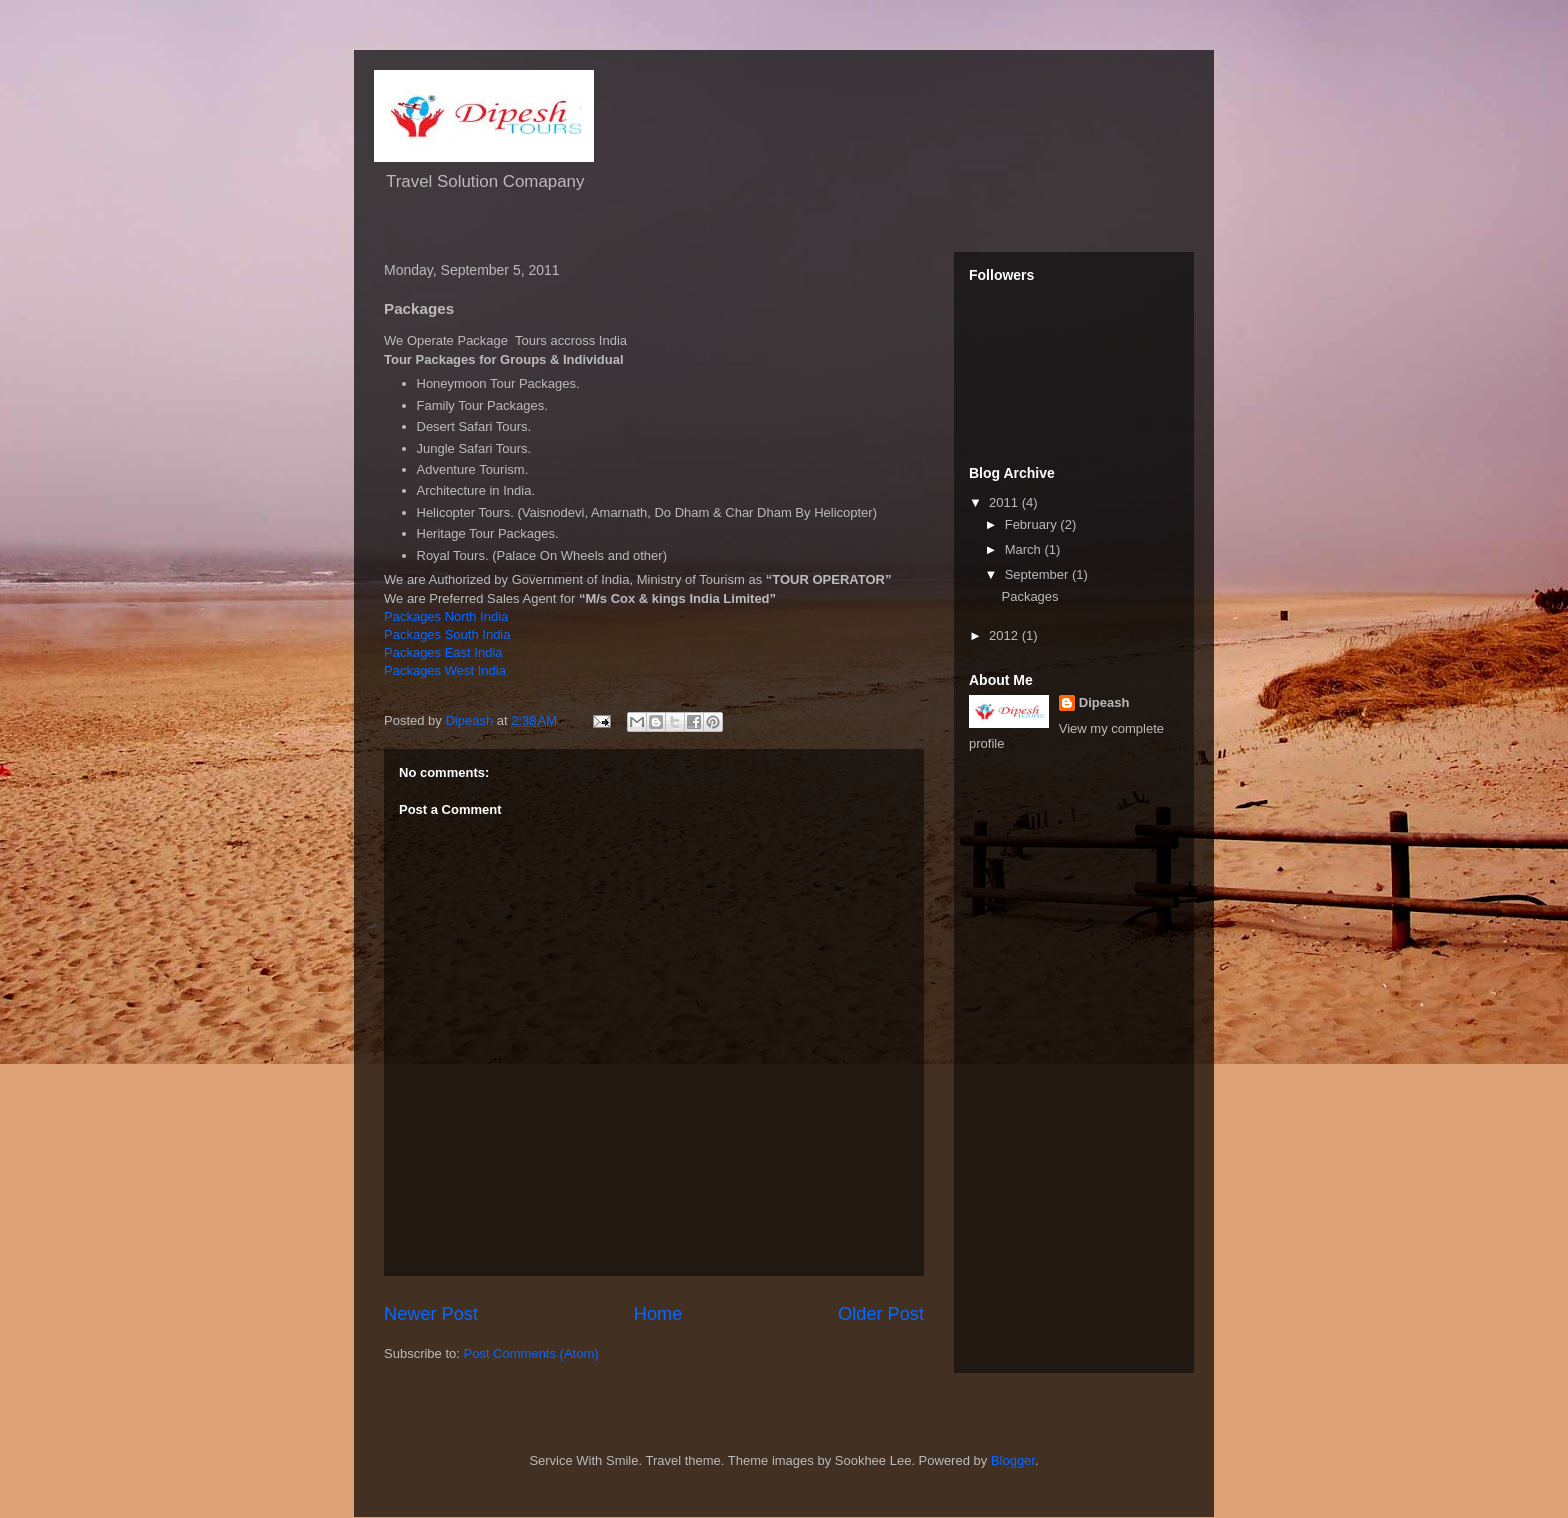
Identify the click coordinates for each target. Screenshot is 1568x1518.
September (1038, 574)
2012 (1005, 635)
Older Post (881, 1314)
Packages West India (445, 670)
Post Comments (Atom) (531, 1353)
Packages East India (443, 652)
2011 (1005, 502)
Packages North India (446, 616)
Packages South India (447, 634)
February (1033, 524)
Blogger (1013, 1460)
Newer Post (431, 1314)
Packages (1029, 596)
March (1025, 549)
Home (658, 1314)
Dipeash (1104, 702)
